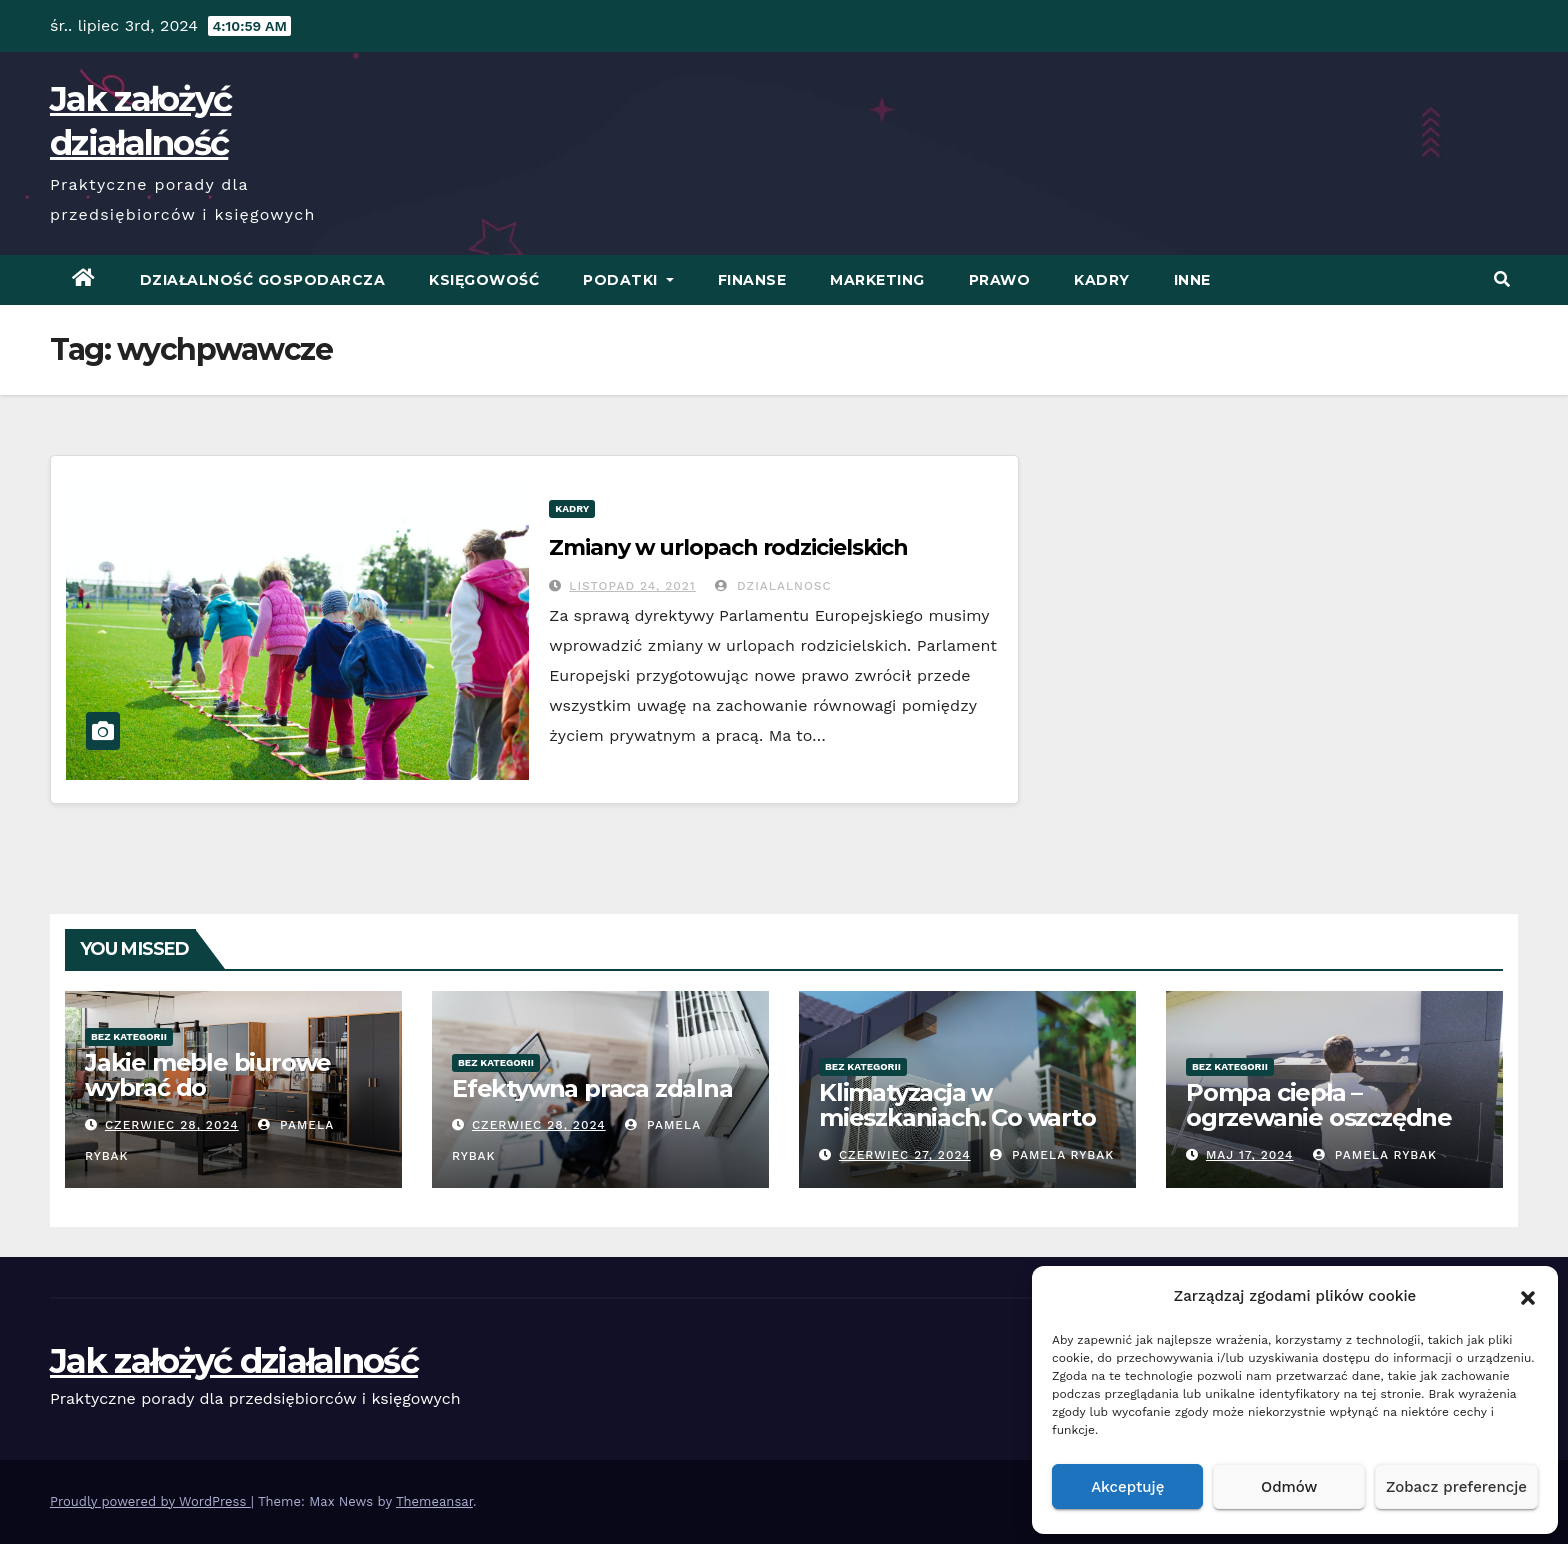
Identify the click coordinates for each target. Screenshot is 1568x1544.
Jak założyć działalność (234, 1361)
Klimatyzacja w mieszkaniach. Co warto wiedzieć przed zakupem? (957, 1130)
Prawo (1000, 280)
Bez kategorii (129, 1036)
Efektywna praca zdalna (592, 1088)
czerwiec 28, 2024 (172, 1125)
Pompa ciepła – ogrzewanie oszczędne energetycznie (1319, 1117)
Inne (1192, 280)
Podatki (628, 280)
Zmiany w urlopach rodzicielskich (728, 547)
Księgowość (484, 280)
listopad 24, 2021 (632, 586)
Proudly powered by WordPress (150, 1501)
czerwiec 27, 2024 (905, 1155)
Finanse (752, 280)
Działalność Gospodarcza (263, 280)
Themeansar (434, 1501)
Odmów (1289, 1487)
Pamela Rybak (1052, 1155)
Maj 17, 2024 (1250, 1155)
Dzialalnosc (773, 586)
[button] (1528, 1296)
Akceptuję (1127, 1487)
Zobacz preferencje (1456, 1487)
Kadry (1102, 280)
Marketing (877, 280)
